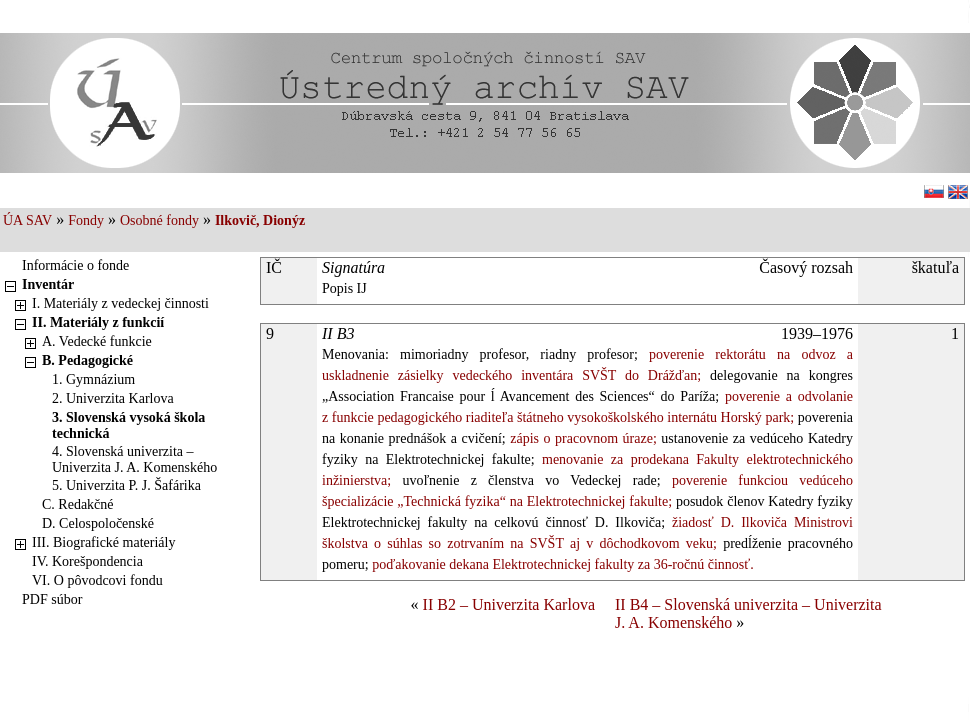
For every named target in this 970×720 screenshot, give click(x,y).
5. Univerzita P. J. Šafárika (126, 485)
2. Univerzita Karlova (113, 398)
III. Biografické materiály (103, 542)
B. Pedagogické (87, 360)
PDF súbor (52, 599)
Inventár (48, 284)
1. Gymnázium (93, 379)
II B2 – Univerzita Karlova (509, 604)
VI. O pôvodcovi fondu (97, 580)
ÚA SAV (27, 220)
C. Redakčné (78, 504)
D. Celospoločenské (98, 523)
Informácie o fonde (75, 265)
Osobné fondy (159, 220)
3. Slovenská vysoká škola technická (128, 425)
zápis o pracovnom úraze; (581, 438)
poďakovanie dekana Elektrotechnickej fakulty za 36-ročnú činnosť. (561, 564)
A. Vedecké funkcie (97, 341)
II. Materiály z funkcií (98, 322)
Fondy (86, 220)
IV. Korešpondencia (87, 561)
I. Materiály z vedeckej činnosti (120, 303)
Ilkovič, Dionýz (260, 220)
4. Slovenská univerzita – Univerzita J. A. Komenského (134, 459)
